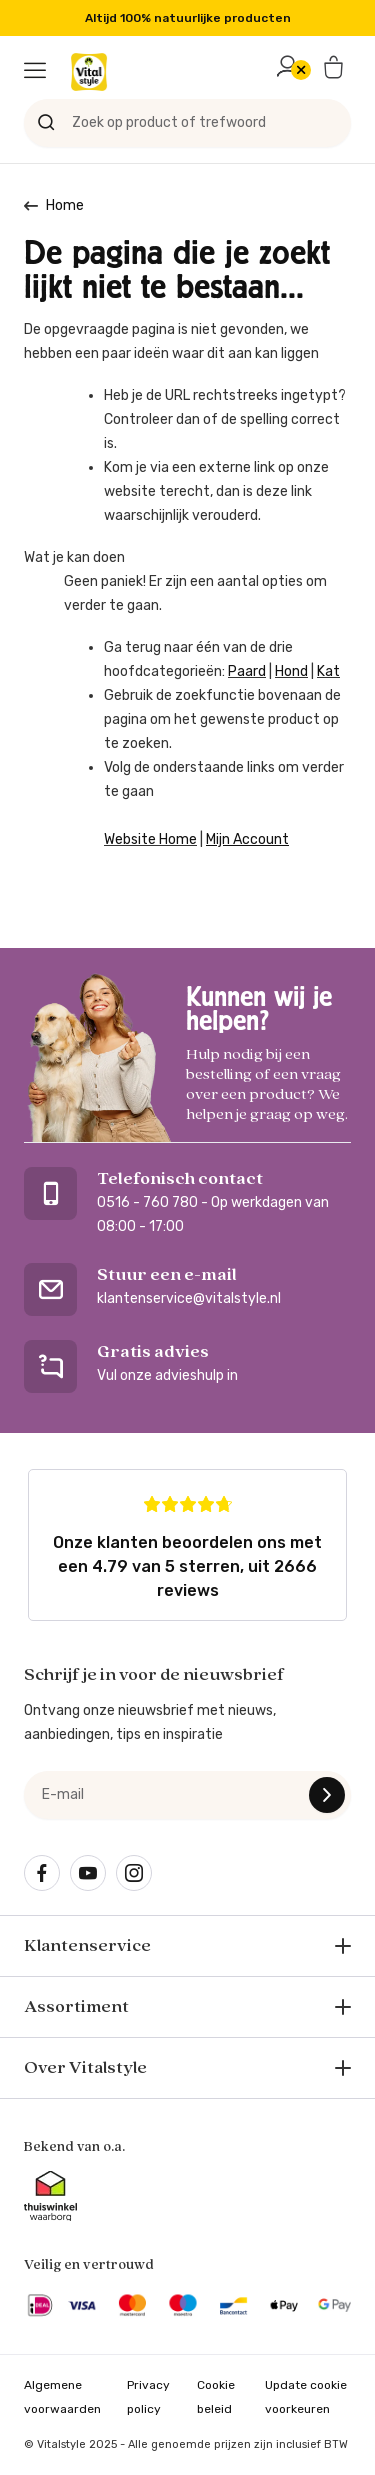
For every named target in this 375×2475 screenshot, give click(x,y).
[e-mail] (187, 1795)
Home (65, 205)
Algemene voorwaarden (62, 2397)
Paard (247, 671)
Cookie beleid (216, 2397)
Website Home (150, 839)
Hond (291, 671)
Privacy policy (148, 2397)
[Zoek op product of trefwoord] (187, 123)
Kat (328, 671)
